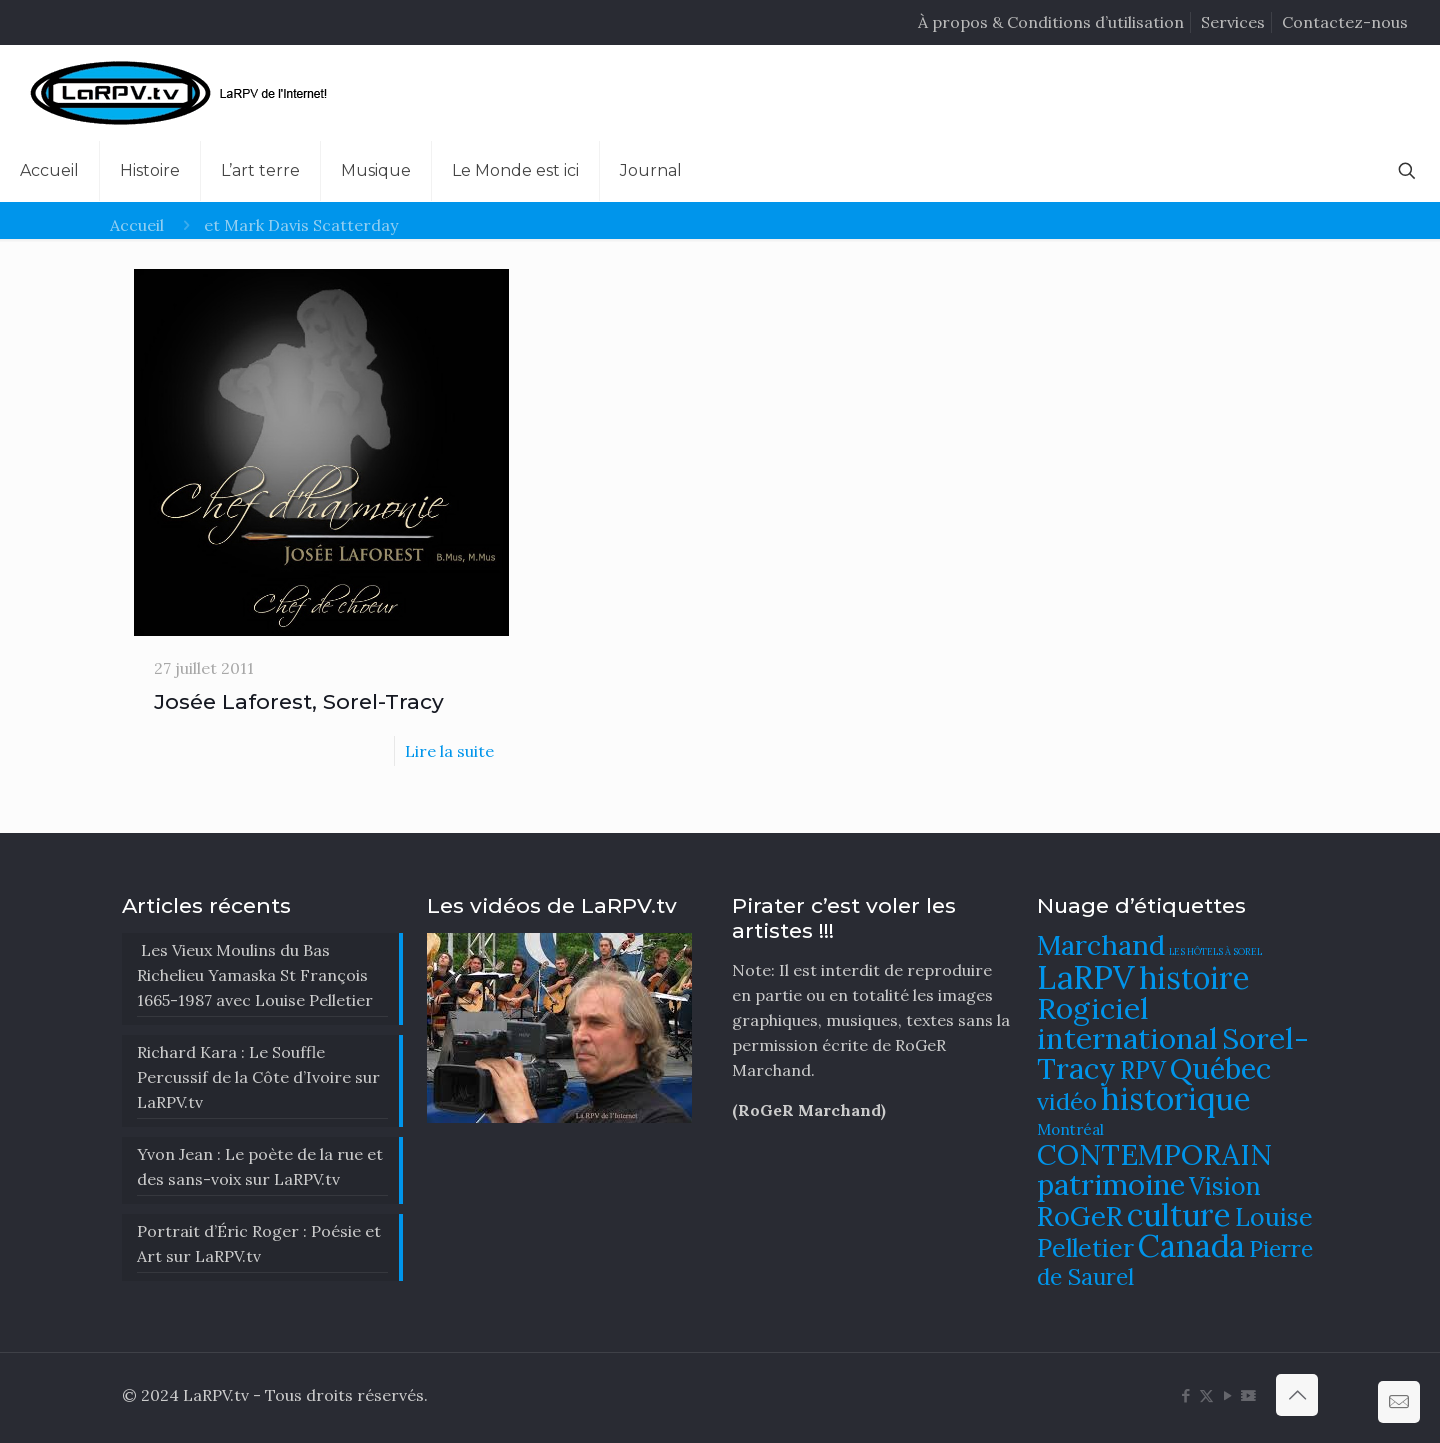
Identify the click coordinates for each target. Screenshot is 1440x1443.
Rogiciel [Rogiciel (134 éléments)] (1093, 1008)
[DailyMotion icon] (1248, 1395)
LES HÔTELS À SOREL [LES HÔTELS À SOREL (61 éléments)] (1215, 952)
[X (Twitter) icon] (1206, 1395)
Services (1233, 22)
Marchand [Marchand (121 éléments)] (1101, 945)
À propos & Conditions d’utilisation (1051, 22)
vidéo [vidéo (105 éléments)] (1067, 1101)
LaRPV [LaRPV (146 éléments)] (1086, 977)
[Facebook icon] (1185, 1395)
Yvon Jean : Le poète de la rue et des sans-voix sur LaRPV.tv (260, 1166)
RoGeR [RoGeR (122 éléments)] (1080, 1216)
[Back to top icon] (1297, 1395)
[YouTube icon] (1227, 1395)
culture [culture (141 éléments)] (1179, 1214)
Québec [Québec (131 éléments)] (1220, 1068)
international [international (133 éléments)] (1127, 1038)
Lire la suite (449, 751)
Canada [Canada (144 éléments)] (1191, 1245)
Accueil (137, 225)
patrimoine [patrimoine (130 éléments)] (1111, 1184)
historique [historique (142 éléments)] (1176, 1098)
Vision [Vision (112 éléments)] (1225, 1186)
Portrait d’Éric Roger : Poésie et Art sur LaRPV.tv (259, 1243)
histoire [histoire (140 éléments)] (1194, 977)
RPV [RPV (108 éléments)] (1143, 1070)
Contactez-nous (1345, 22)
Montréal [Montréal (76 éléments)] (1070, 1129)
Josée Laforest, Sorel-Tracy (299, 701)
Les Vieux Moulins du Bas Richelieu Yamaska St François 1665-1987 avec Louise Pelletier (255, 975)
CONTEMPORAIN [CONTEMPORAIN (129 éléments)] (1154, 1154)
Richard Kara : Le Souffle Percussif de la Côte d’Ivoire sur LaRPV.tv (258, 1077)
